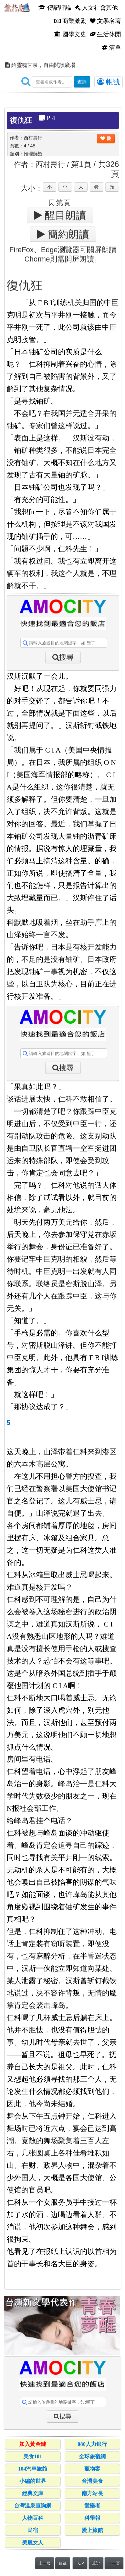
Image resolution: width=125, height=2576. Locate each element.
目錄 (63, 2563)
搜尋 (66, 657)
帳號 (108, 82)
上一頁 (45, 2563)
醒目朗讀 (64, 215)
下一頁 (114, 2563)
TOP (80, 2563)
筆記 (96, 2563)
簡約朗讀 (67, 234)
